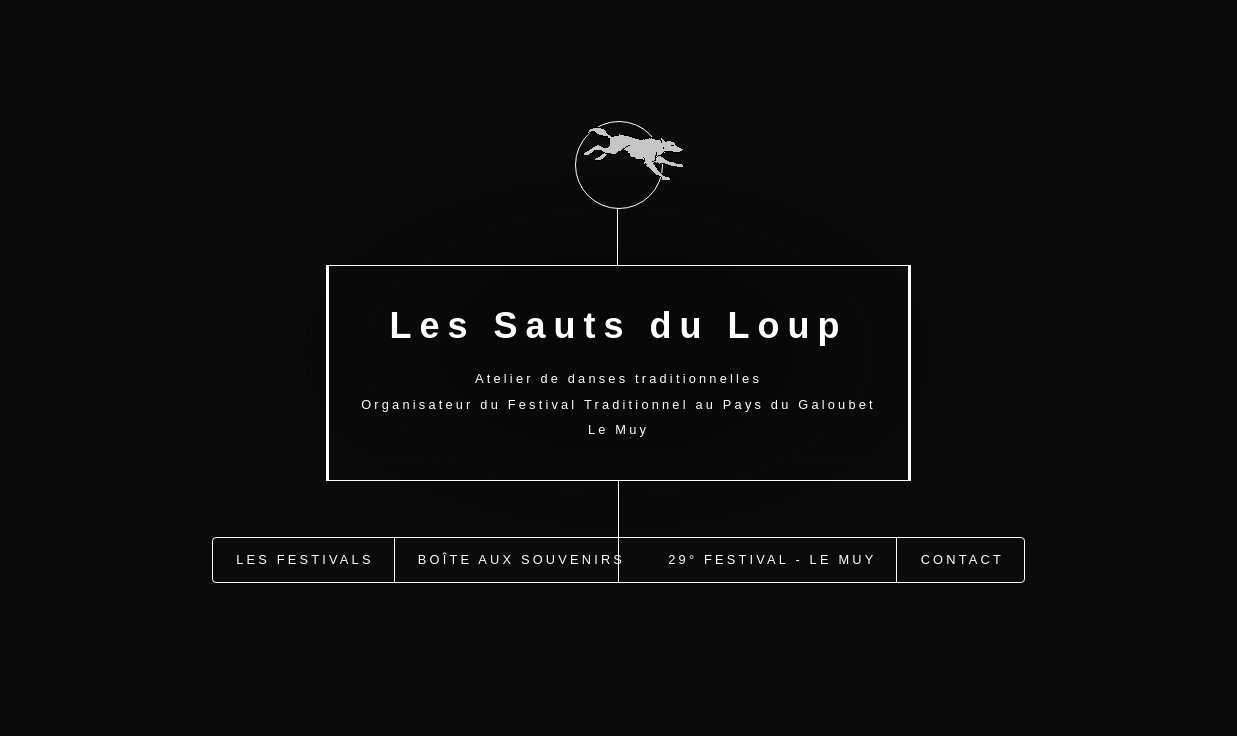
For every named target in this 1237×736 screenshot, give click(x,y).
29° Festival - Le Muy (772, 557)
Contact (962, 557)
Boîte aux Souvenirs (521, 557)
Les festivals (304, 557)
